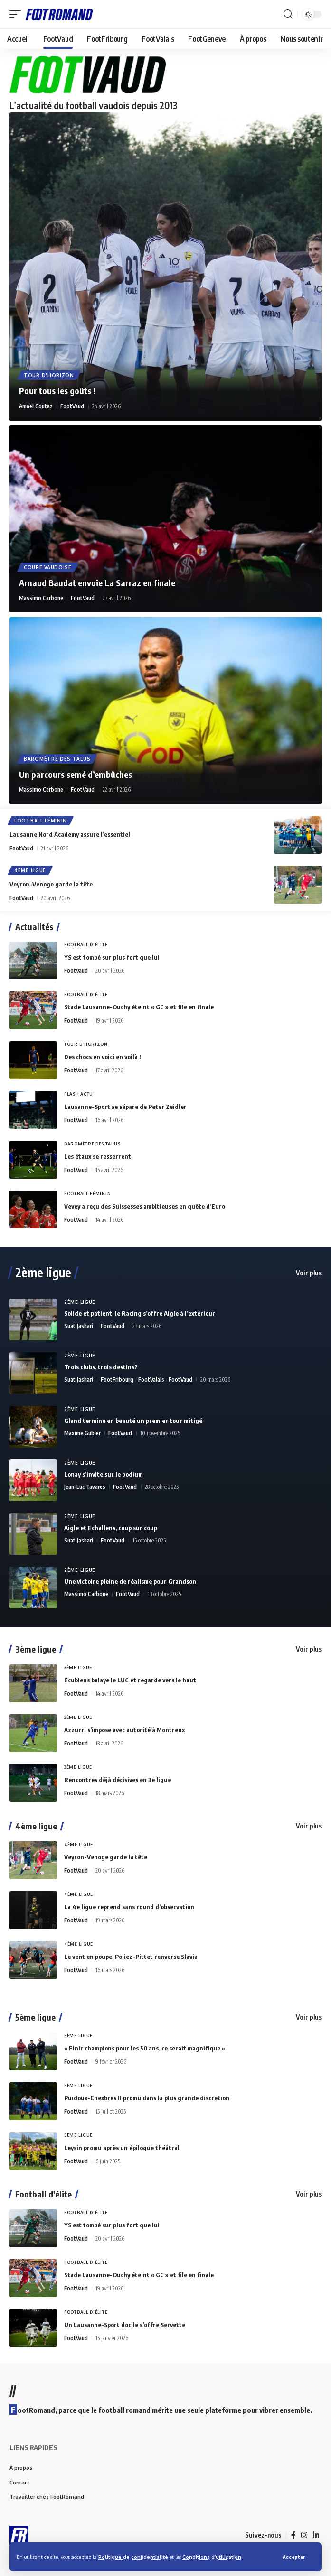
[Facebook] (293, 2535)
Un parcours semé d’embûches (75, 774)
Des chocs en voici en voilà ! (102, 1057)
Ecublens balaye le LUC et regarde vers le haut (130, 1680)
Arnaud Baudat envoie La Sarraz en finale (97, 582)
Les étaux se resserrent (97, 1156)
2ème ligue (43, 1272)
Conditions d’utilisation (211, 2557)
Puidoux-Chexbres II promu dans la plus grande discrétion (146, 2098)
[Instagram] (304, 2535)
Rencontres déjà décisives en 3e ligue (117, 1779)
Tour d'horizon (49, 375)
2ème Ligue (79, 1302)
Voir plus (309, 1273)
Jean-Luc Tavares (84, 1486)
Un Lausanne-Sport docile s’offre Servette (124, 2324)
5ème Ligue (78, 2035)
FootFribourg (117, 1379)
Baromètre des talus (57, 759)
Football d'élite (85, 944)
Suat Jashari (78, 1326)
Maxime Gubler (82, 1433)
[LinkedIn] (316, 2535)
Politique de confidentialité (133, 2557)
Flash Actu (78, 1094)
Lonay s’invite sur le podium (103, 1474)
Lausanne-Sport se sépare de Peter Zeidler (125, 1106)
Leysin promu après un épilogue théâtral (122, 2147)
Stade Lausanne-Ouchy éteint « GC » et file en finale (139, 1007)
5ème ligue (35, 2017)
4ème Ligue (30, 870)
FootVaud (72, 406)
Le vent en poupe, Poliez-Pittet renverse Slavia (131, 1956)
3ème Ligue (78, 1667)
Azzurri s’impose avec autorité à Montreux (124, 1730)
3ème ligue (35, 1649)
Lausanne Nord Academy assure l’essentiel (69, 834)
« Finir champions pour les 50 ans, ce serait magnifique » (144, 2048)
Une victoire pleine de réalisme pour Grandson (130, 1581)
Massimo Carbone (41, 597)
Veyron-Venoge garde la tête (51, 884)
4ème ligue (36, 1826)
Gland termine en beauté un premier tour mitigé (133, 1420)
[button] (293, 2556)
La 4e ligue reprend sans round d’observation (129, 1907)
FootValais (151, 1379)
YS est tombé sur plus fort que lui (112, 957)
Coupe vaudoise (48, 567)
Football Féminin (40, 820)
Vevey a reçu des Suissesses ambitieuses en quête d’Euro (144, 1206)
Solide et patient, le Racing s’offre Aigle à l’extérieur (139, 1313)
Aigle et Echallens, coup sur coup (110, 1528)
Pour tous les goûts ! (57, 390)
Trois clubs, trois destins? (101, 1367)
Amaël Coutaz (36, 406)
